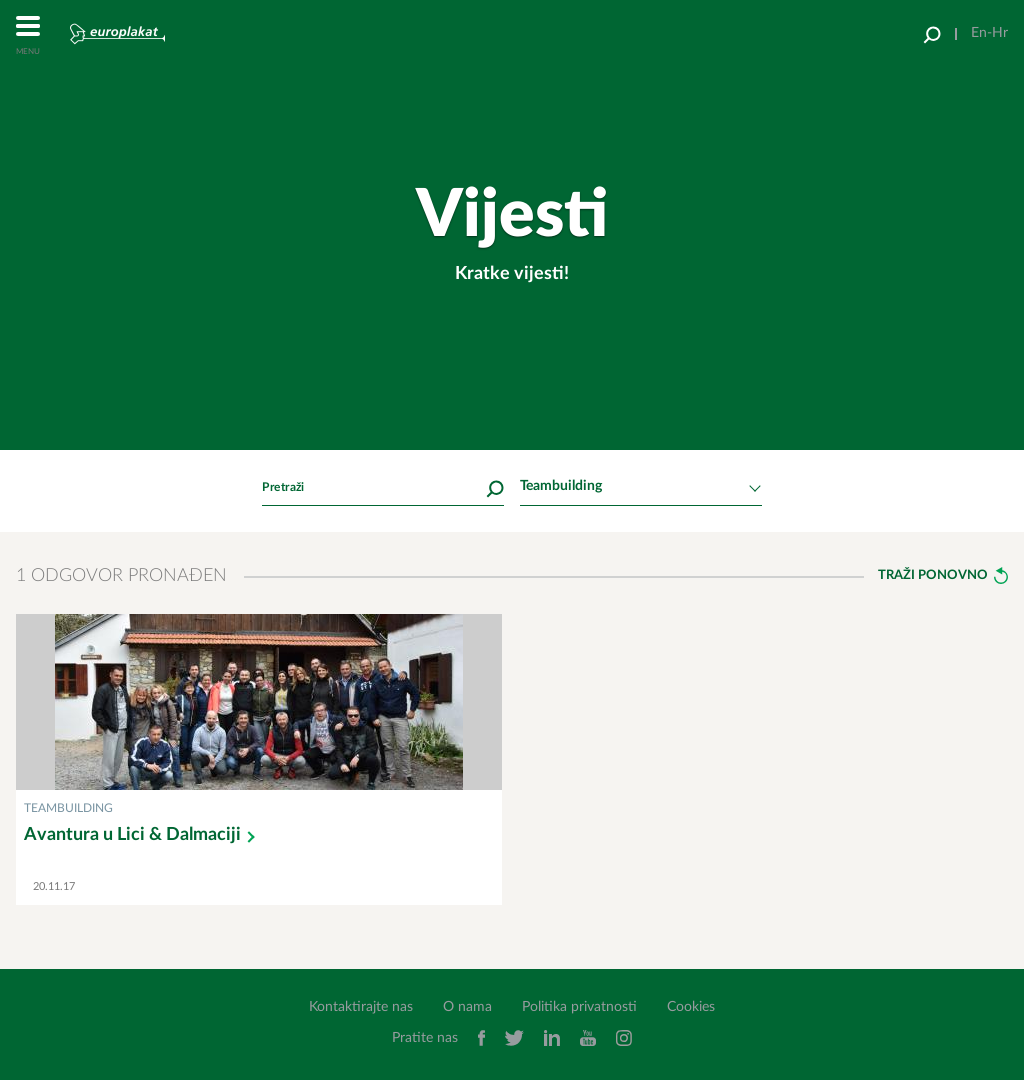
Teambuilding (68, 808)
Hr (1000, 33)
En (979, 33)
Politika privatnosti (579, 1007)
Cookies (691, 1007)
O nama (467, 1007)
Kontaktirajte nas (361, 1007)
